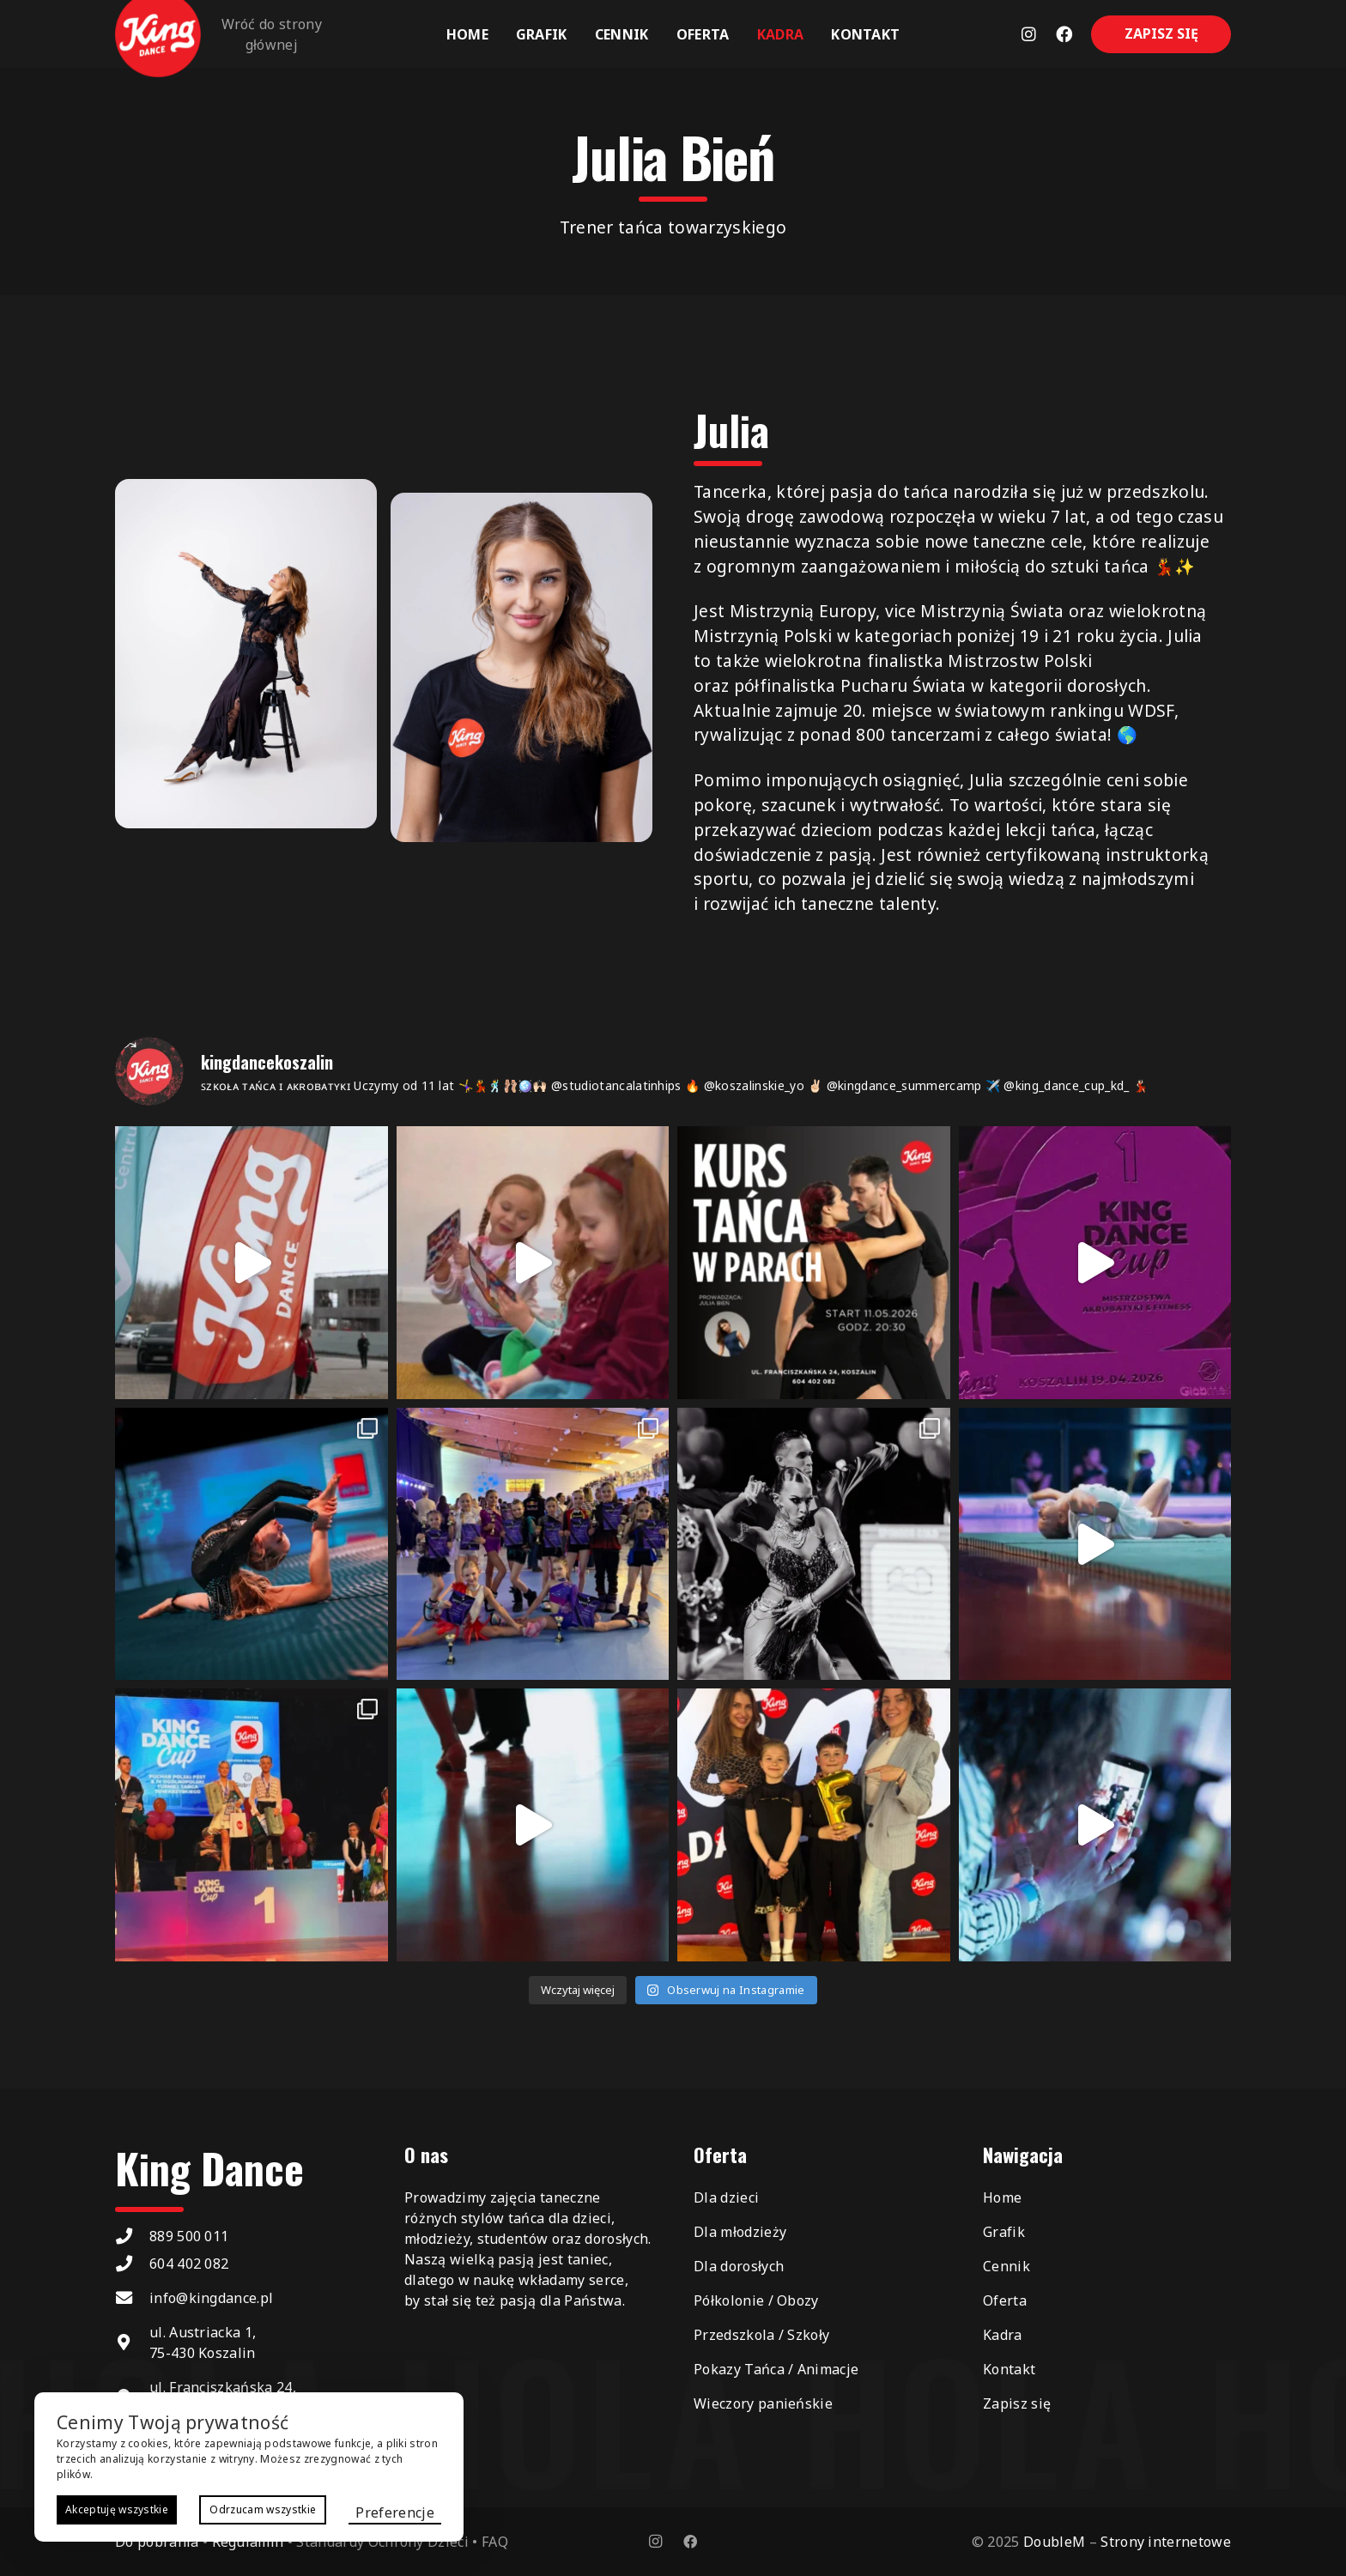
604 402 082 (189, 2263)
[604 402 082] (132, 2263)
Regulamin (248, 2541)
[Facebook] (690, 2541)
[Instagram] (656, 2541)
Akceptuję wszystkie (116, 2509)
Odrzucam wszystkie (262, 2509)
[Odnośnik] (1029, 33)
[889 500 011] (132, 2235)
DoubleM (1054, 2541)
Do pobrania (157, 2541)
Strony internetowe (1165, 2541)
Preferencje (394, 2512)
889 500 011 (189, 2236)
